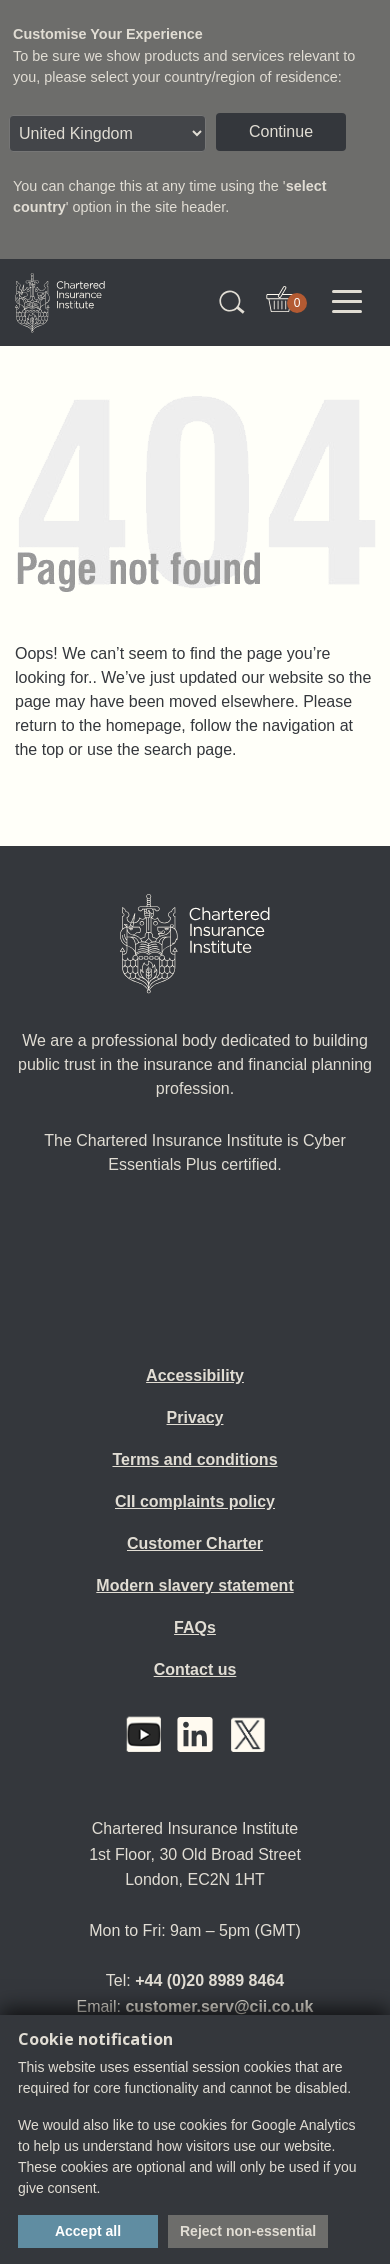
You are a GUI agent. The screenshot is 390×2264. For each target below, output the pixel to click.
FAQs (195, 1627)
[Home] (195, 944)
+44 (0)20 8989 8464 (209, 1980)
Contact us (195, 1669)
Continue (281, 131)
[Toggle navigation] (347, 302)
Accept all (88, 2231)
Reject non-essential (248, 2231)
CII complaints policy (195, 1501)
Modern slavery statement (194, 1585)
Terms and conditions (194, 1459)
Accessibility (195, 1375)
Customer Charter (195, 1543)
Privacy (195, 1417)
